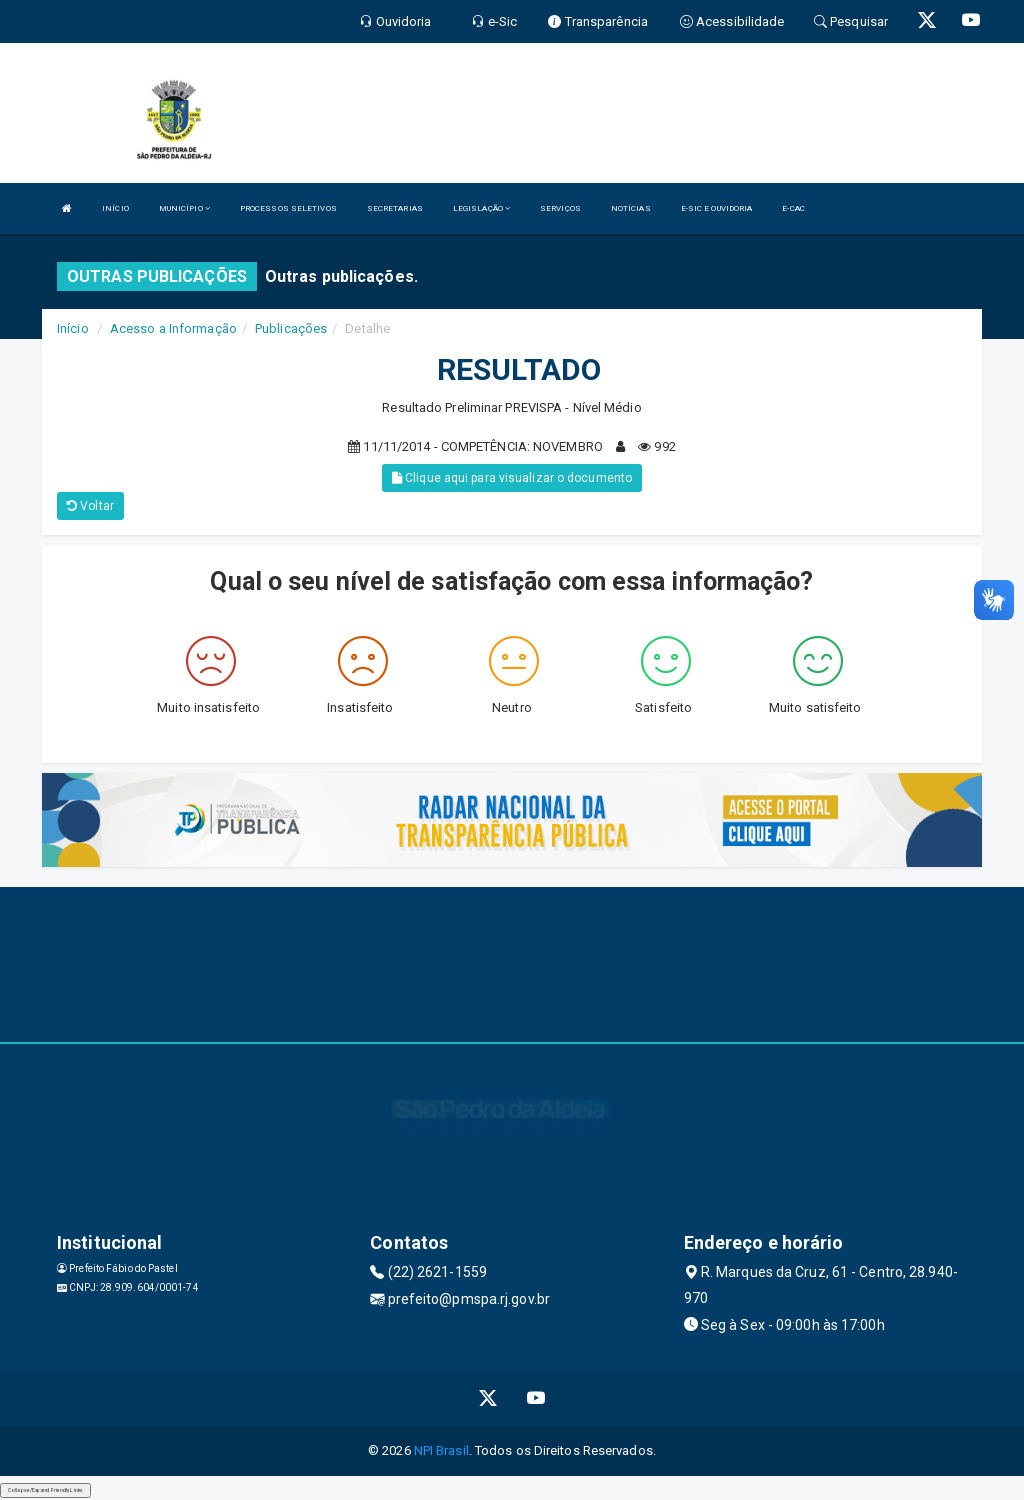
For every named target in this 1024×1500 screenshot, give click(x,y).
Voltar (90, 506)
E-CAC (793, 208)
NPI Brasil (441, 1450)
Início (73, 328)
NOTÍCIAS (631, 208)
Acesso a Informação (173, 328)
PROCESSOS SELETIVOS (288, 208)
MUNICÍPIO (184, 208)
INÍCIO (115, 208)
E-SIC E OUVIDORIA (717, 208)
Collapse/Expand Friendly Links (45, 1490)
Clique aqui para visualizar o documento (512, 478)
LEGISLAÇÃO (481, 208)
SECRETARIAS (395, 208)
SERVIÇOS (560, 208)
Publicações (291, 328)
